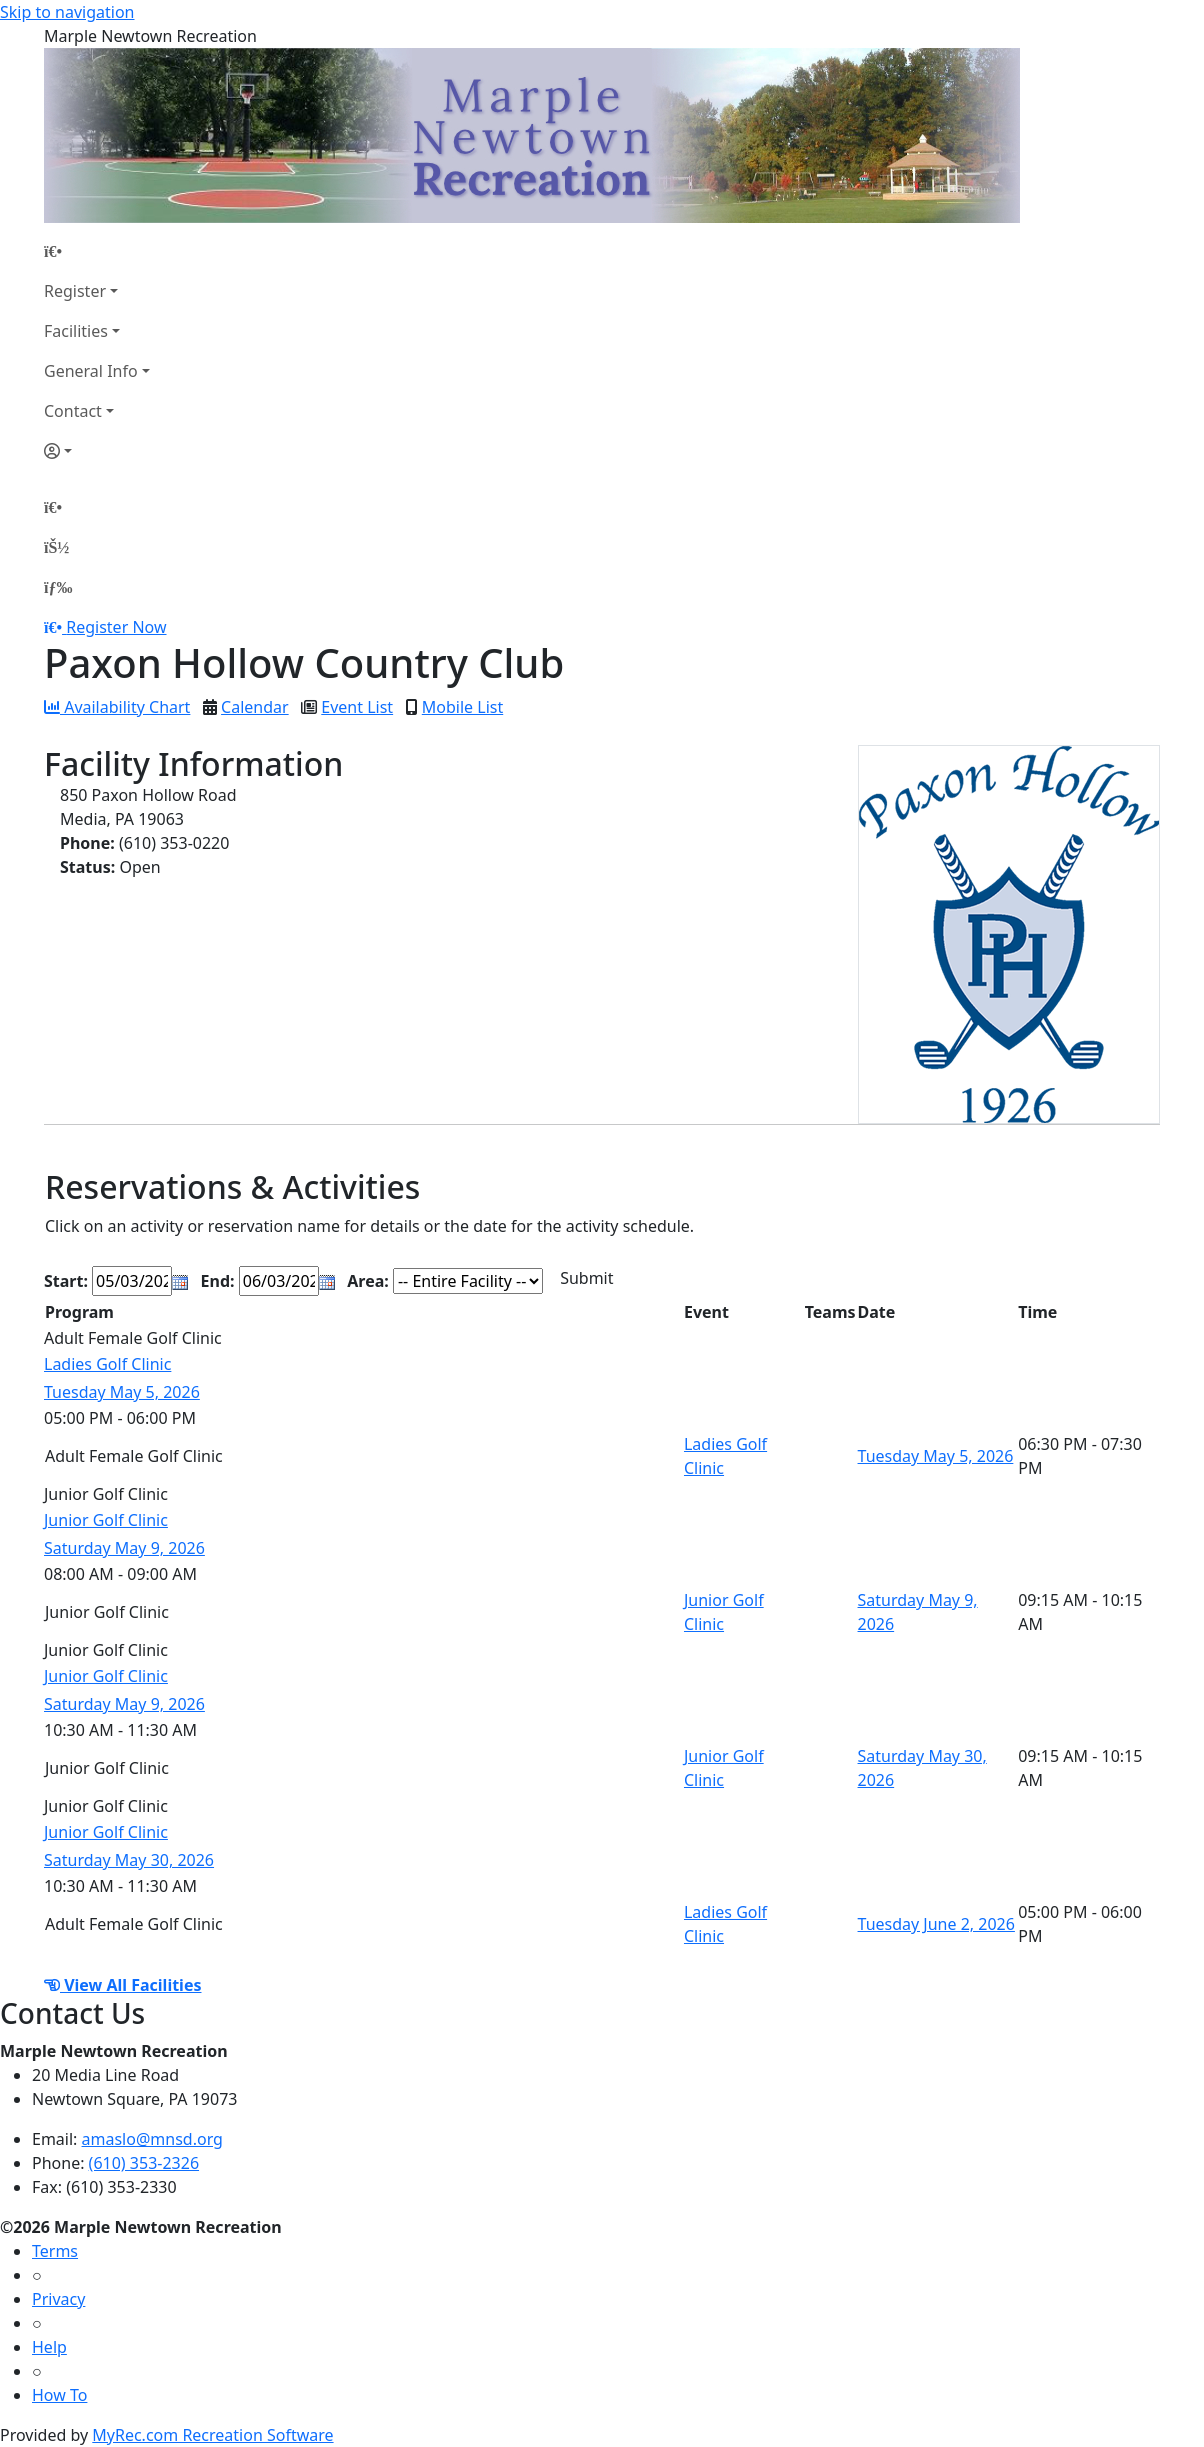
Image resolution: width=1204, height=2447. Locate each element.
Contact (73, 411)
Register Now (116, 627)
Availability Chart (117, 707)
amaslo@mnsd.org (152, 2139)
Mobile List (462, 707)
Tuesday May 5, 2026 (122, 1392)
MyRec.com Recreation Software (212, 2435)
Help (49, 2347)
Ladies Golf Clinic (107, 1364)
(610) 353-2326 (144, 2163)
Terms (55, 2251)
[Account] (97, 451)
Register (75, 291)
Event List (357, 707)
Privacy (58, 2299)
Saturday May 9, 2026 (124, 1548)
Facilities (76, 331)
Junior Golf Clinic (106, 1520)
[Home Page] (97, 251)
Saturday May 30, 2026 (129, 1860)
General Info (91, 371)
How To (59, 2395)
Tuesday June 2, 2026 (936, 1924)
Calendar (255, 707)
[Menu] (58, 587)
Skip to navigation (67, 12)
